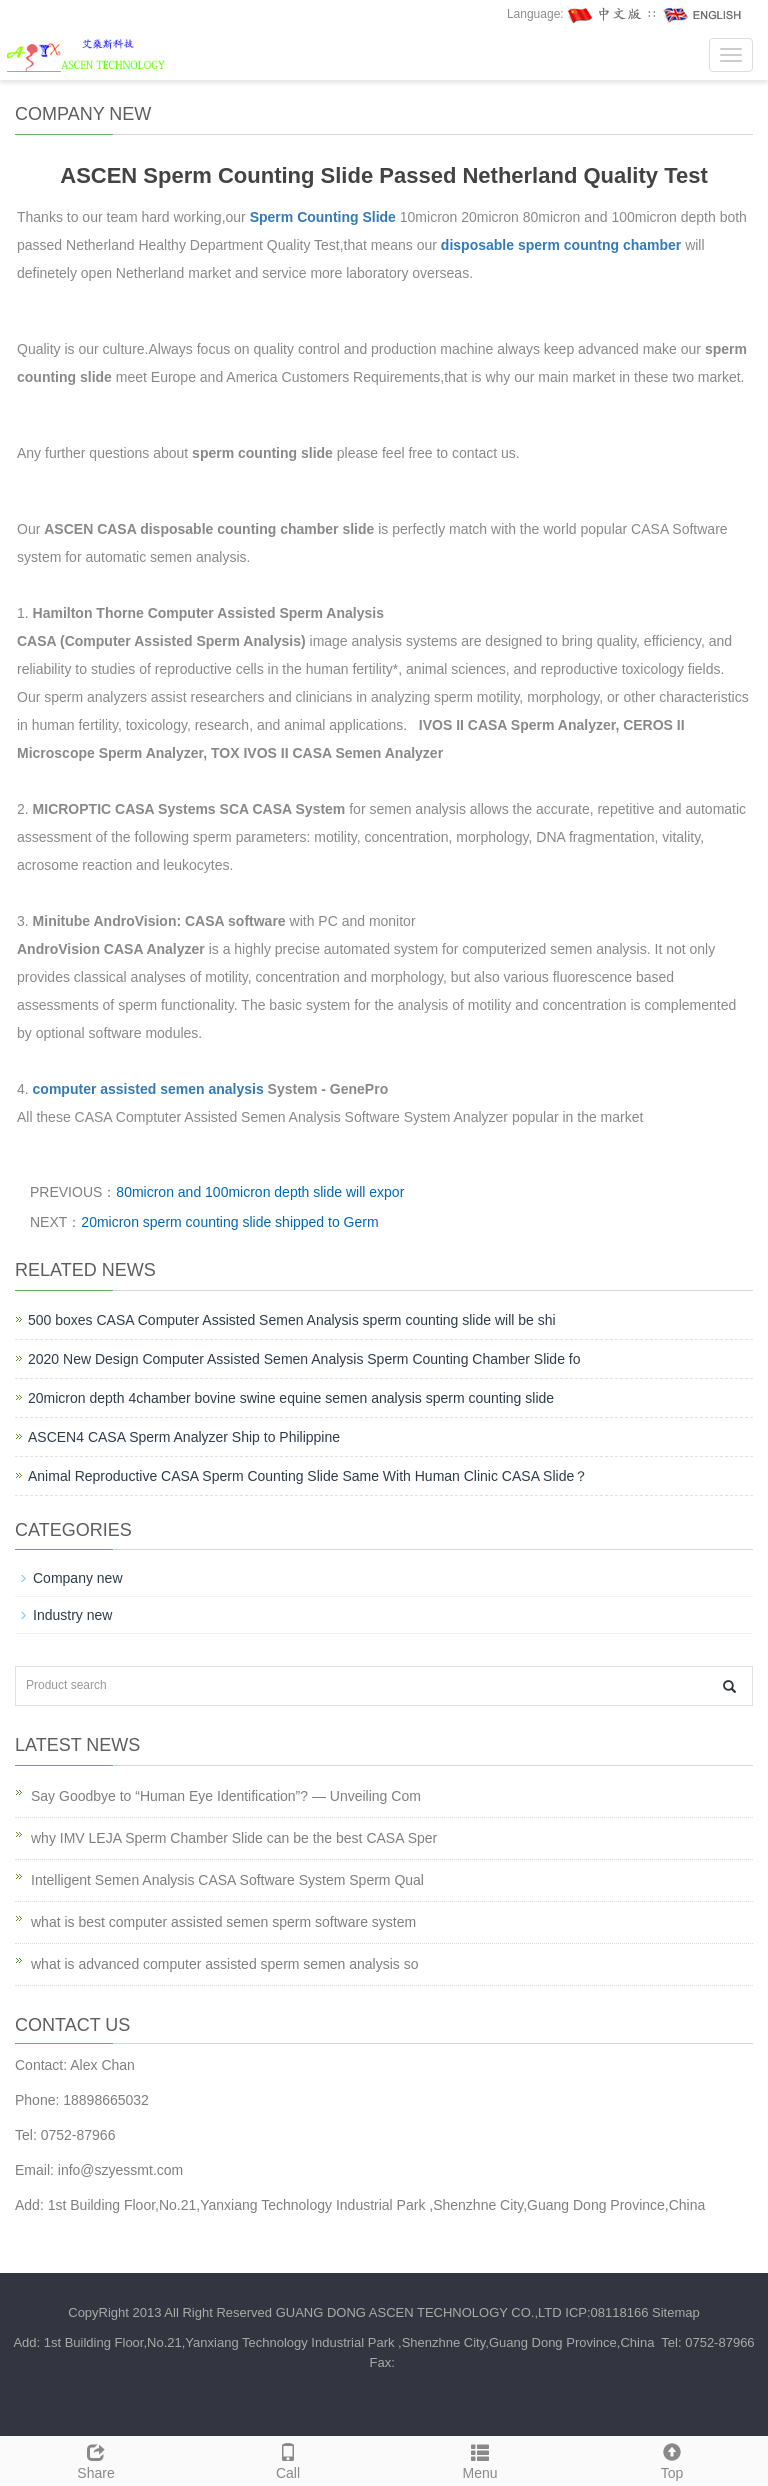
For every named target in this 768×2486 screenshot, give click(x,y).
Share (96, 2459)
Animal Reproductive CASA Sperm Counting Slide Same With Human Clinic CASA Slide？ (308, 1476)
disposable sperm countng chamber (563, 245)
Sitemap (676, 2312)
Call (288, 2459)
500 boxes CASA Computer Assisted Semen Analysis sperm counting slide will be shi (292, 1320)
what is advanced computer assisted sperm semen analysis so (225, 1964)
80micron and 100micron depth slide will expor (260, 1192)
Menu (480, 2459)
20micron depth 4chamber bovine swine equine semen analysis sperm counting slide (291, 1398)
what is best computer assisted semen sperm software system (223, 1922)
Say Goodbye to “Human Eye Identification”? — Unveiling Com (226, 1796)
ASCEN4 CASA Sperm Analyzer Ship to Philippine (184, 1437)
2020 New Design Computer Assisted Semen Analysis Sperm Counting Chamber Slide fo (304, 1359)
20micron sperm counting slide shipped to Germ (229, 1222)
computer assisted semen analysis (148, 1089)
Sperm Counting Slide (323, 217)
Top (672, 2459)
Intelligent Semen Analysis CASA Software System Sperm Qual (227, 1880)
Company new (78, 1578)
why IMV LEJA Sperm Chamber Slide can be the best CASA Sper (234, 1838)
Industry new (72, 1615)
